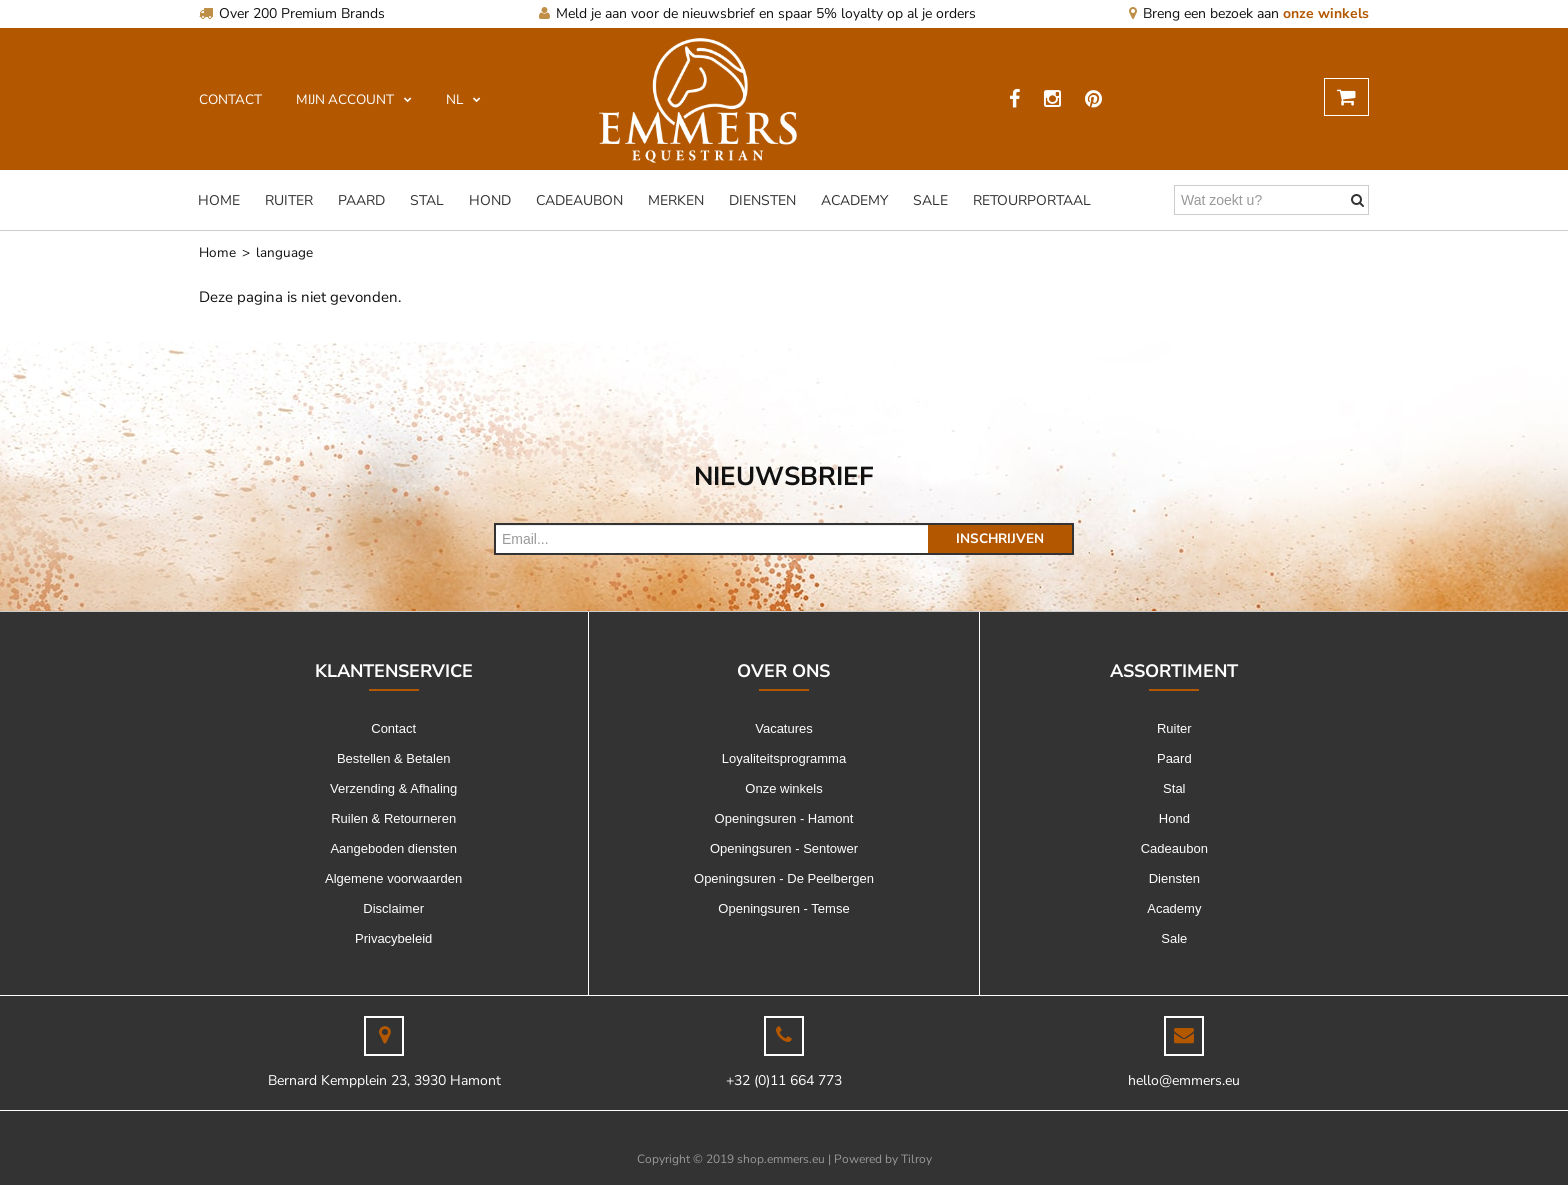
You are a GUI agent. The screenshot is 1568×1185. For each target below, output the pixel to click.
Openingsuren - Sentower (784, 848)
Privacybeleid (393, 938)
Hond (490, 200)
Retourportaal (1032, 200)
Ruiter (289, 200)
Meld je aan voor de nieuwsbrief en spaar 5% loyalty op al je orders (757, 13)
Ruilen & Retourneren (393, 818)
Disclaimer (393, 908)
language (284, 252)
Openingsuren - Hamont (784, 818)
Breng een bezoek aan (1249, 13)
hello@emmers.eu (1184, 1080)
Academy (854, 200)
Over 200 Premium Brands (292, 13)
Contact (393, 728)
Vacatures (784, 728)
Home (219, 200)
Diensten (762, 200)
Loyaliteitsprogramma (784, 758)
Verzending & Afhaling (393, 788)
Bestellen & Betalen (393, 758)
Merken (676, 200)
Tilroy (916, 1159)
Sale (930, 200)
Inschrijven (1000, 538)
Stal (427, 200)
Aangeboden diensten (393, 848)
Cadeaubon (579, 200)
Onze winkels (783, 788)
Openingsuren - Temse (783, 908)
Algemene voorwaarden (393, 878)
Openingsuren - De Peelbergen (784, 878)
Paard (361, 200)
